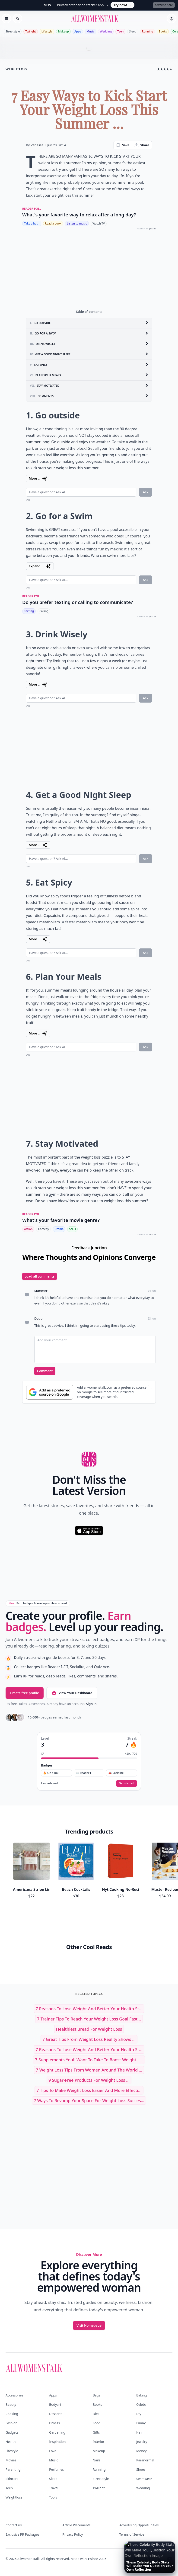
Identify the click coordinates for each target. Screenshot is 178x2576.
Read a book (53, 223)
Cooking (12, 2414)
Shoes (140, 2469)
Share (141, 145)
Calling (43, 611)
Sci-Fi (72, 1229)
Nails (96, 2460)
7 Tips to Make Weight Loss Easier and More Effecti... (88, 2090)
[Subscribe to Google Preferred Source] (49, 1392)
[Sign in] (171, 18)
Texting (29, 611)
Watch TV (98, 223)
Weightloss (14, 2497)
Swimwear (144, 2478)
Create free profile (24, 1693)
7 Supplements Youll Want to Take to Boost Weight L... (89, 2059)
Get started (126, 1783)
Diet (96, 2414)
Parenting (13, 2469)
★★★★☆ (164, 69)
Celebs (141, 2404)
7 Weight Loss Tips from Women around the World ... (89, 2070)
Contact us (14, 2525)
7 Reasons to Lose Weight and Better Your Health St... (88, 2008)
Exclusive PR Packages (22, 2534)
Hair (139, 2432)
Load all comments (39, 1276)
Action (28, 1229)
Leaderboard (49, 1783)
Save (122, 145)
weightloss (16, 69)
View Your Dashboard (71, 1693)
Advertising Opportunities (139, 2525)
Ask (145, 492)
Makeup (63, 31)
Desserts (55, 2414)
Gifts (96, 2432)
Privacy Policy (72, 2534)
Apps (77, 31)
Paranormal (145, 2460)
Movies (11, 2460)
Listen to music (77, 223)
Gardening (57, 2432)
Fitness (54, 2423)
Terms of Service (131, 2534)
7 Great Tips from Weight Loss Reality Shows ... (89, 2039)
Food (96, 2423)
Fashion (11, 2423)
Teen (120, 31)
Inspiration (57, 2441)
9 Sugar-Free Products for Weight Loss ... (89, 2080)
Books (163, 31)
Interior (98, 2441)
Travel (53, 2488)
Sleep (132, 31)
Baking (141, 2395)
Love (52, 2451)
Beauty (11, 2404)
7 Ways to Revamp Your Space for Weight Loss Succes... (89, 2100)
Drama (59, 1229)
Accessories (14, 2395)
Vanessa (37, 145)
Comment (45, 1371)
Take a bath (31, 223)
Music (91, 31)
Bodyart (55, 2404)
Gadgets (12, 2432)
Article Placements (76, 2525)
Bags (96, 2395)
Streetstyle (13, 31)
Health (11, 2441)
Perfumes (56, 2469)
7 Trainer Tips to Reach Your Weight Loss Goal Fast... (89, 2019)
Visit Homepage (89, 2325)
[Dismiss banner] (150, 1386)
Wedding (106, 31)
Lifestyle (47, 31)
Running (147, 31)
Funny (141, 2423)
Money (141, 2451)
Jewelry (141, 2441)
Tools (53, 2497)
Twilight (30, 31)
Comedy (43, 1229)
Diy (138, 2414)
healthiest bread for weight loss (89, 2029)
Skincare (12, 2478)
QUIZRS (152, 229)
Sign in (91, 1704)
